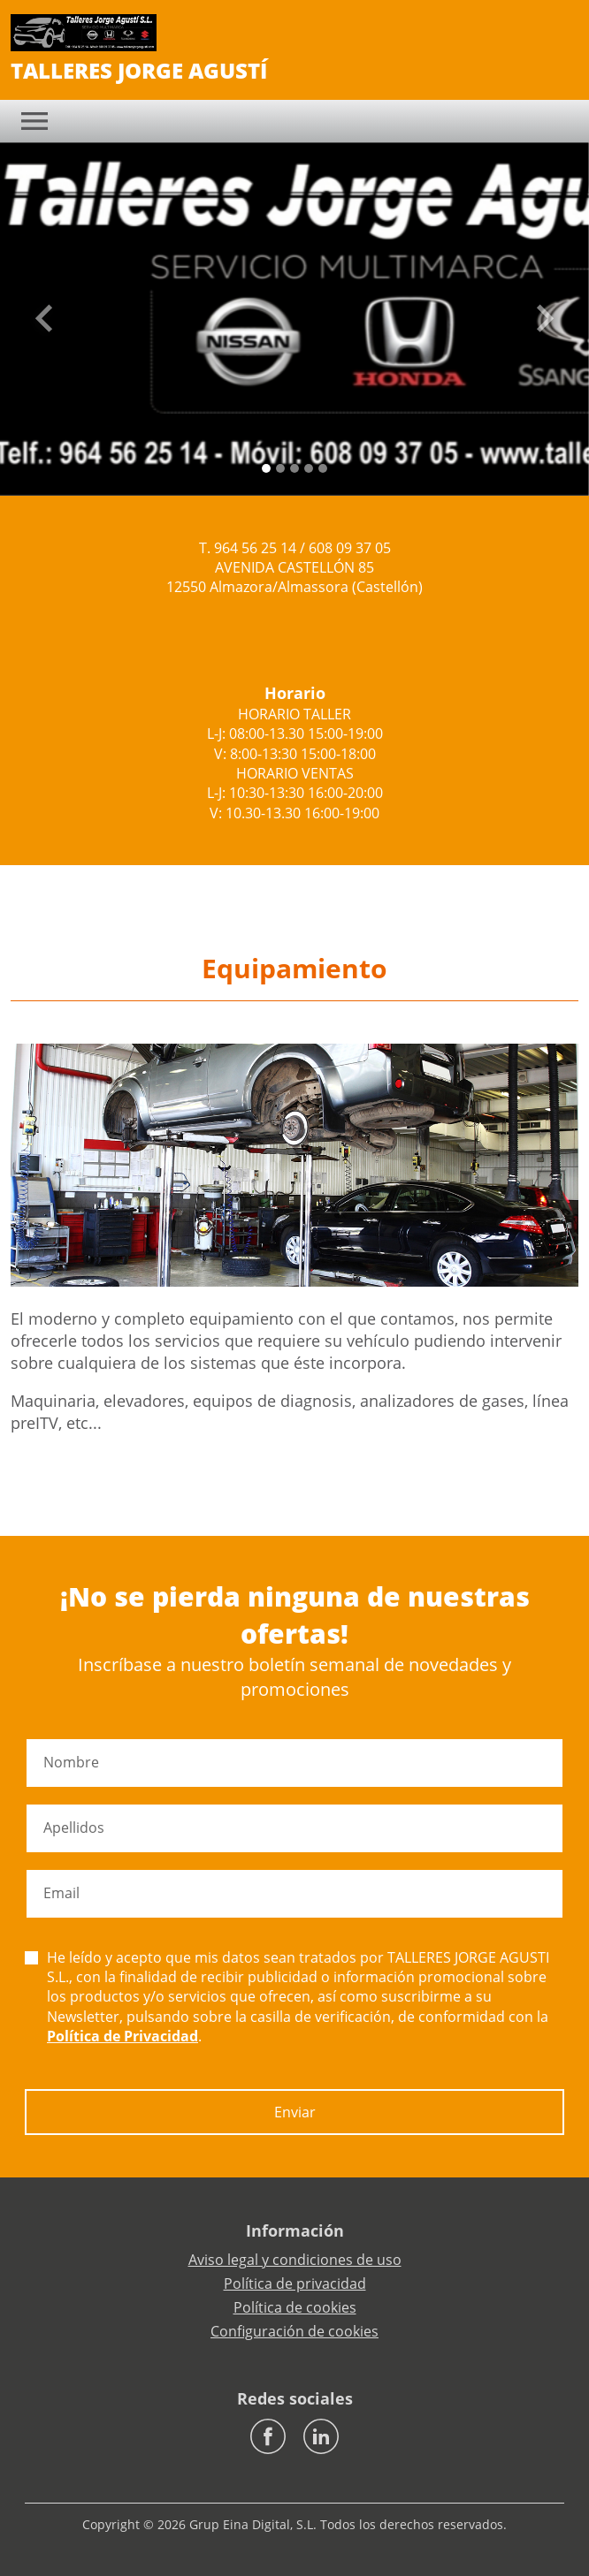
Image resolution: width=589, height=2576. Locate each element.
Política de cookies (294, 2307)
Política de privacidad (295, 2283)
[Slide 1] (280, 468)
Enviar (295, 2112)
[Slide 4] (322, 468)
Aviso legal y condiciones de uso (295, 2259)
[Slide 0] (266, 468)
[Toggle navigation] (34, 121)
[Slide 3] (308, 468)
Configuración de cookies (294, 2331)
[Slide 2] (294, 468)
